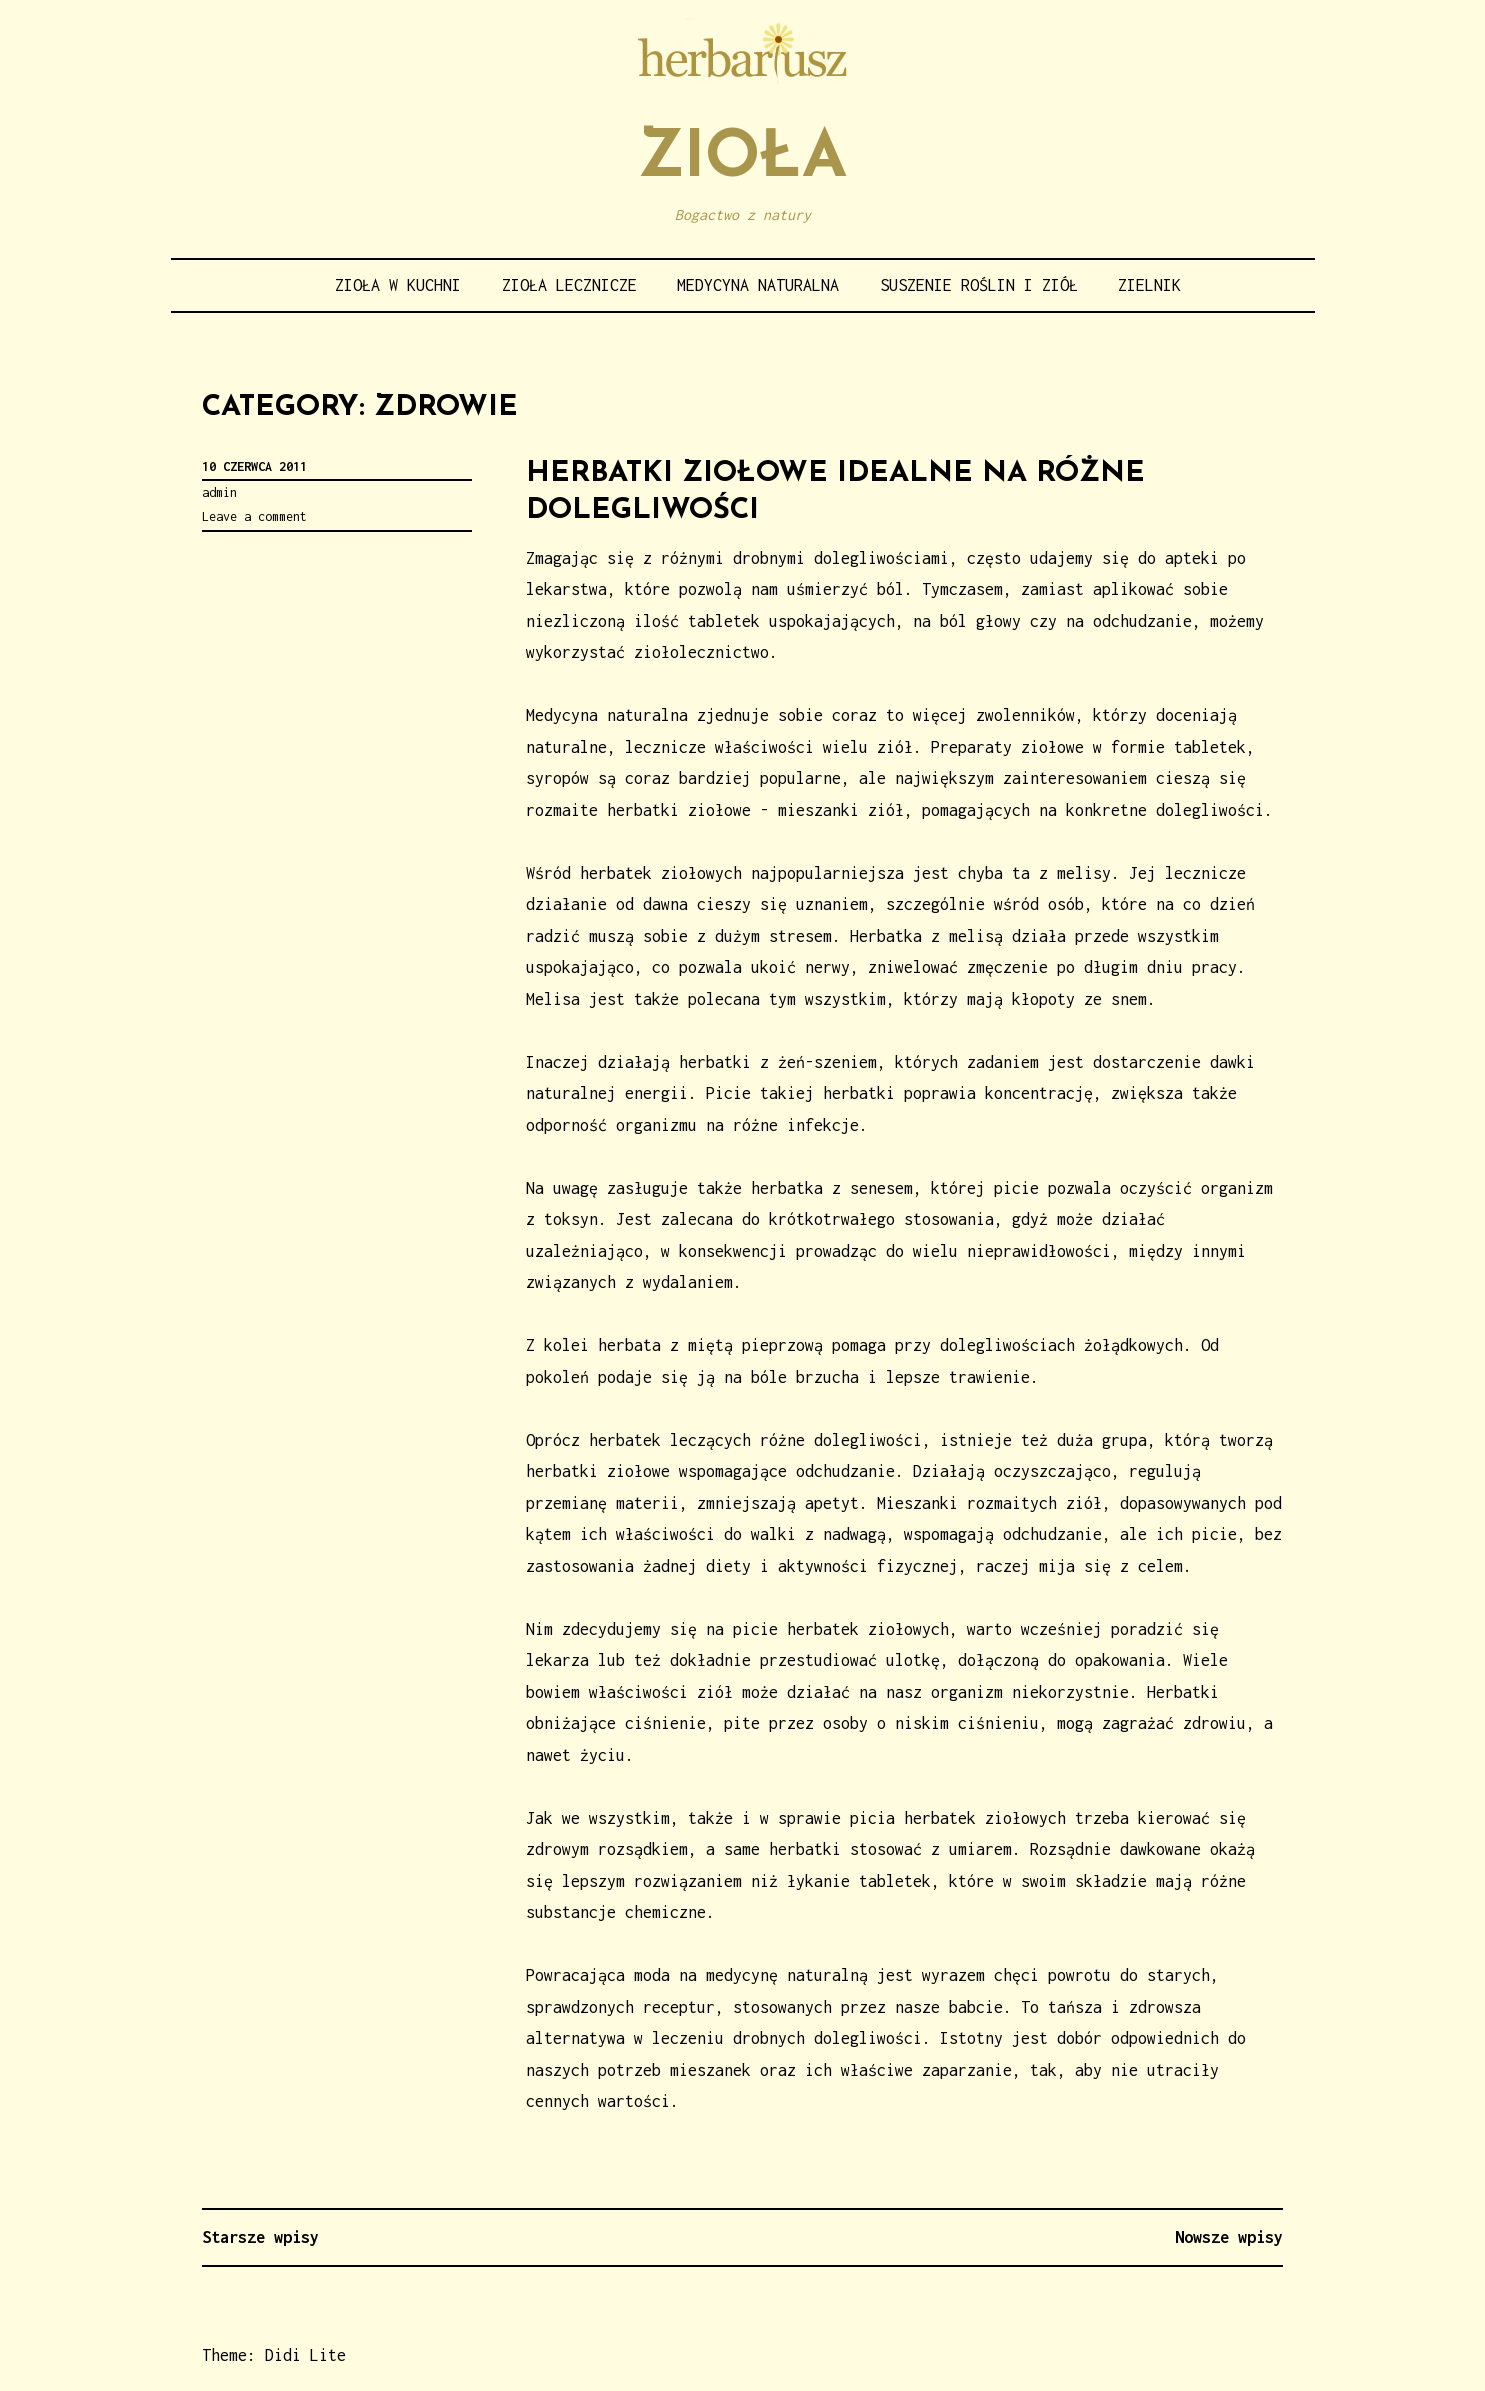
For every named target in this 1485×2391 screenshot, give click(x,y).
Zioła (742, 159)
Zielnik (1149, 285)
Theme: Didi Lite (274, 2355)
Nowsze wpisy (1229, 2237)
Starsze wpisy (260, 2237)
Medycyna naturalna (758, 285)
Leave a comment (254, 516)
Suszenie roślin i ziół (979, 285)
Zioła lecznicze (569, 285)
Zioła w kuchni (398, 285)
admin (219, 492)
